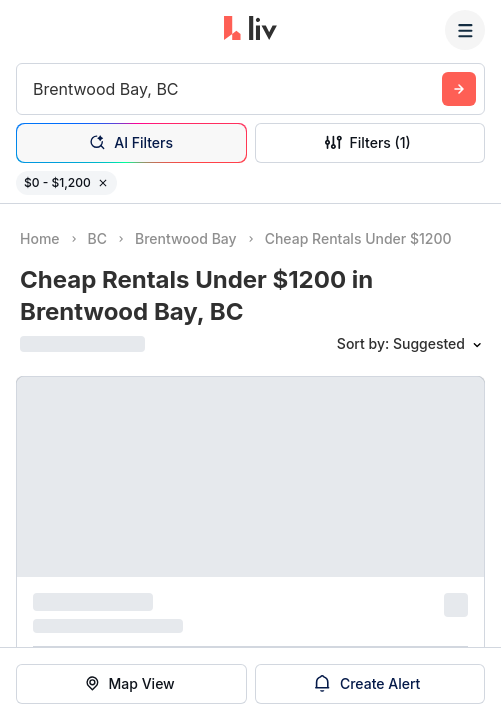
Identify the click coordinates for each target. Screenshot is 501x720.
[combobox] (35, 89)
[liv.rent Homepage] (250, 30)
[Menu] (465, 30)
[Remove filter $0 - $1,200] (103, 183)
